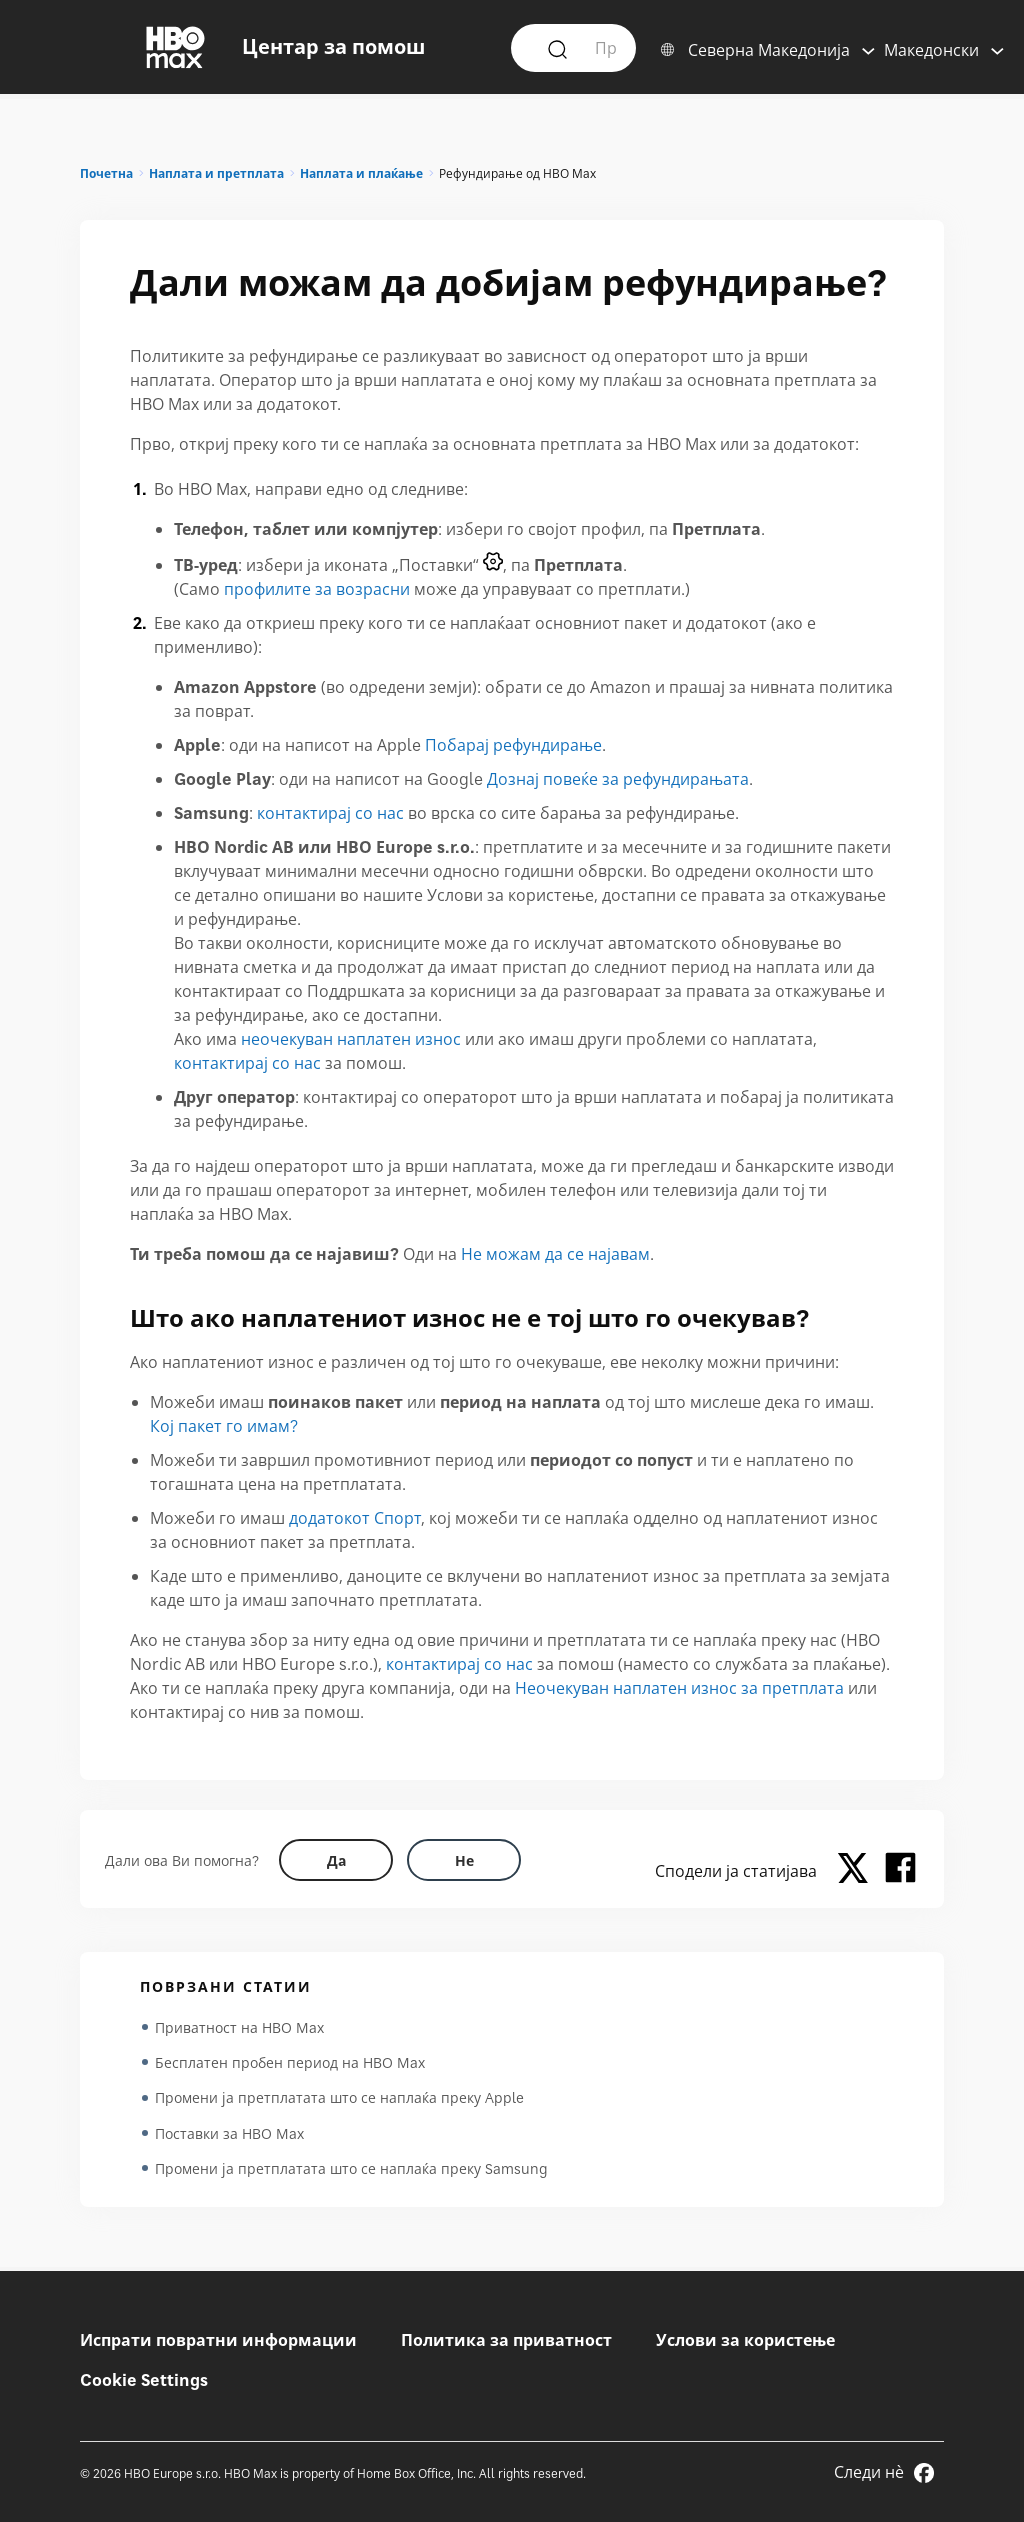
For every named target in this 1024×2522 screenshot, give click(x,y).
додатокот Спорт (355, 1518)
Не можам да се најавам (555, 1254)
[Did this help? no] (464, 1860)
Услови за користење (745, 2340)
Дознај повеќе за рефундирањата (618, 779)
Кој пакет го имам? (224, 1426)
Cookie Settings (144, 2380)
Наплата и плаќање (361, 173)
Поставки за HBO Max (229, 2135)
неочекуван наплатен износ (351, 1039)
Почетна (106, 173)
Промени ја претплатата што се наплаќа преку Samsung (351, 2171)
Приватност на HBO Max (239, 2027)
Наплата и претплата (216, 173)
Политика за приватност (506, 2340)
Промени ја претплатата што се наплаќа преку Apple (339, 2099)
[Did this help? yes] (336, 1860)
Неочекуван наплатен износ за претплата (679, 1688)
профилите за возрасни (317, 589)
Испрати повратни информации (218, 2340)
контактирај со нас (330, 813)
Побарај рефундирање (513, 745)
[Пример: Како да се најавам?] (605, 47)
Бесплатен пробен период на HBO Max (290, 2063)
